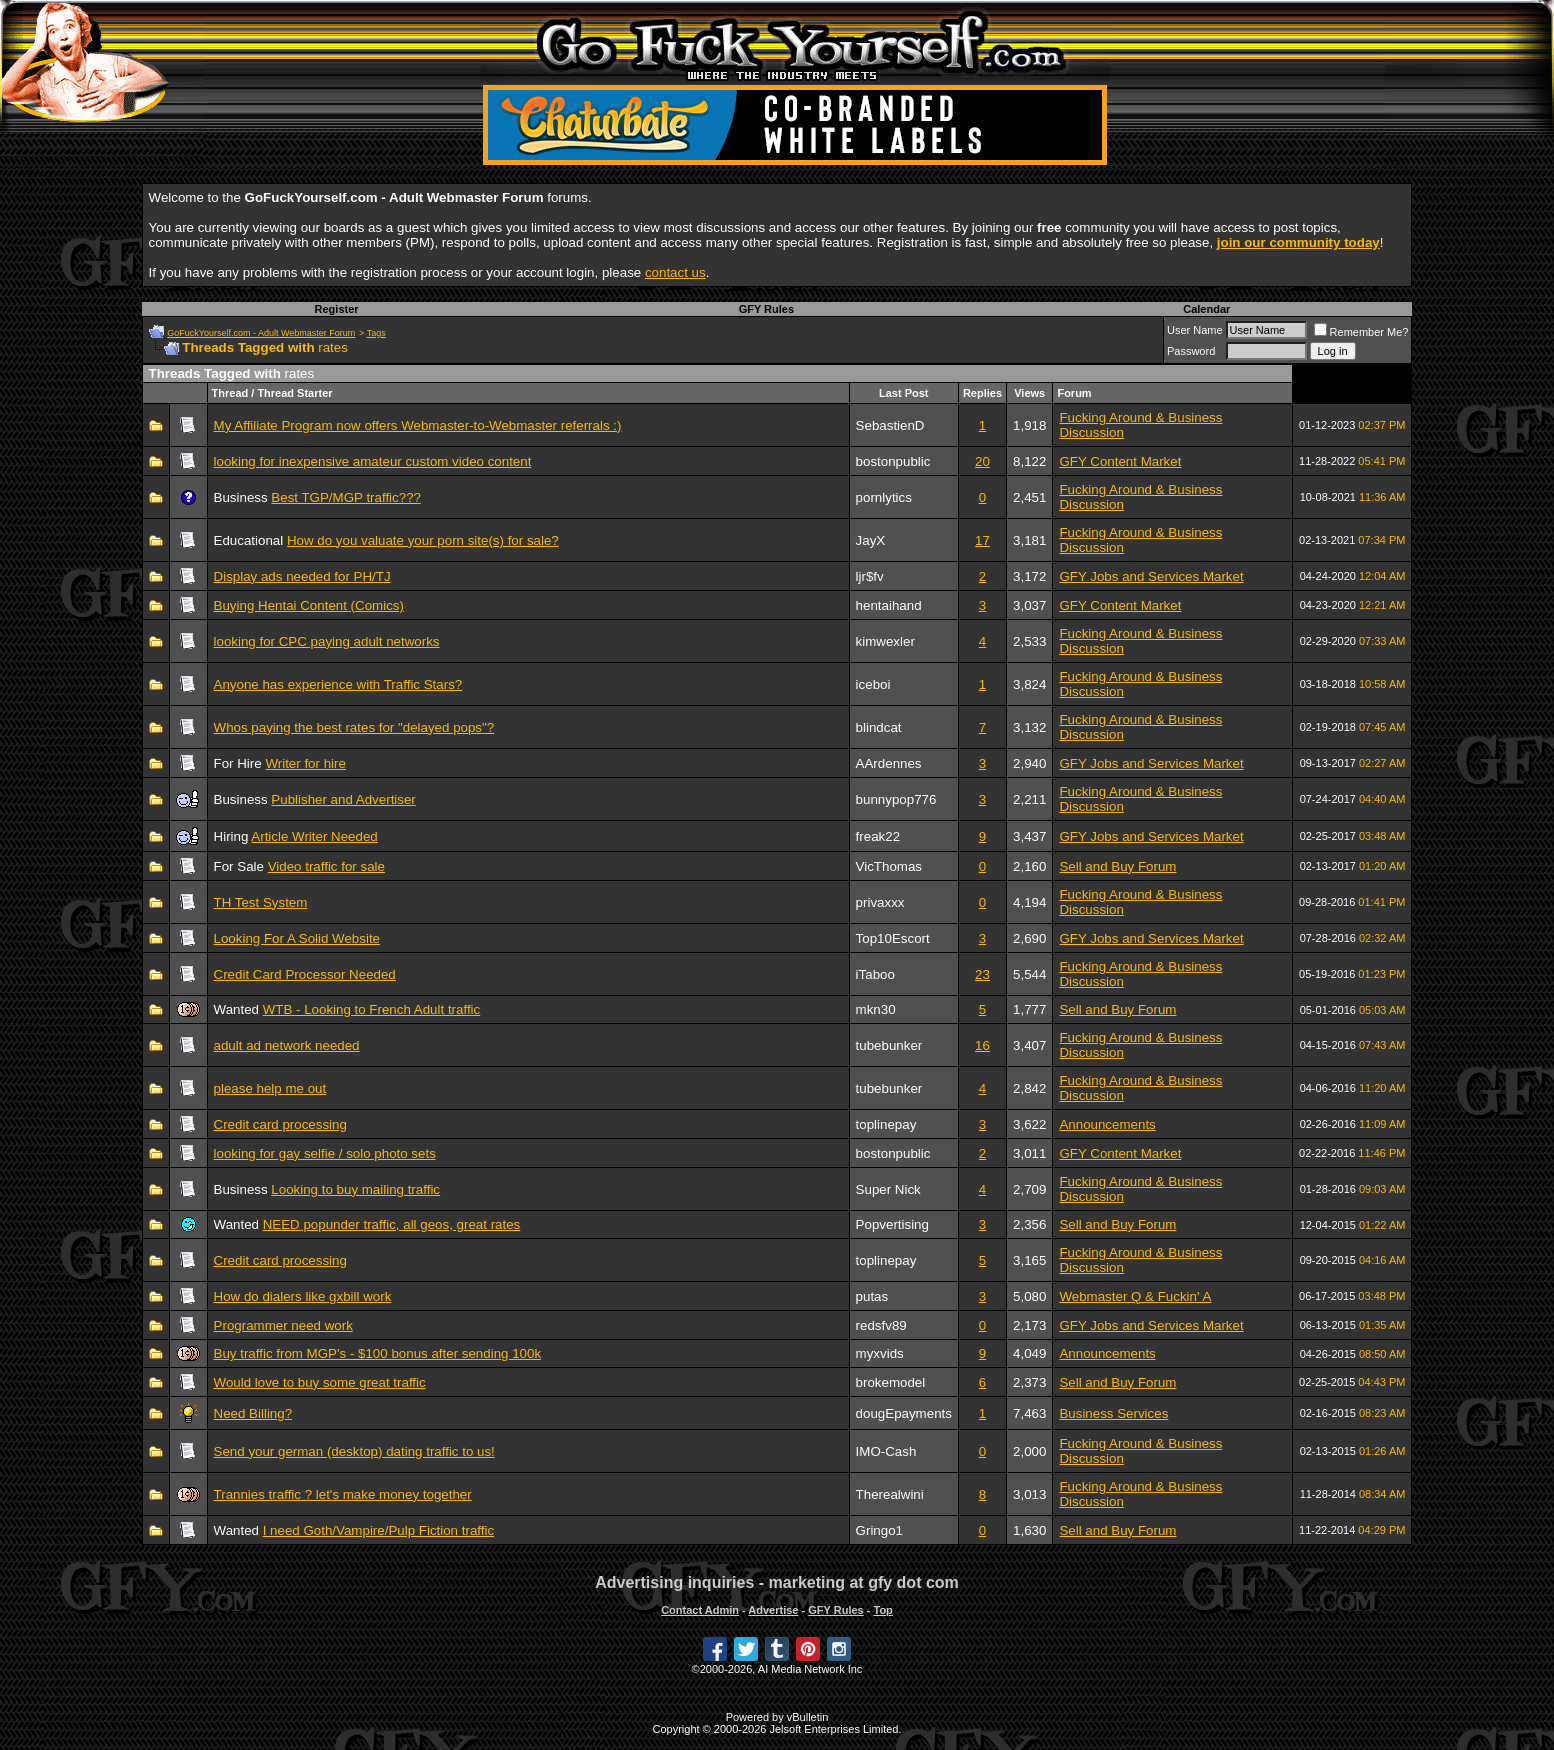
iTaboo (875, 974)
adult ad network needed (287, 1045)
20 (982, 461)
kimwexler (885, 641)
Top (882, 1610)
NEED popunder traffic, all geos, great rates (392, 1224)
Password (1191, 351)
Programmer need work (283, 1325)
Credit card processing (280, 1124)
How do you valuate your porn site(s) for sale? (423, 540)
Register (337, 309)
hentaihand (889, 605)
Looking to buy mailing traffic (355, 1189)
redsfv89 (881, 1325)
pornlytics (884, 497)
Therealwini (890, 1494)
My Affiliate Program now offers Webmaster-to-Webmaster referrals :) (418, 425)
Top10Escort (893, 938)
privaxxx (880, 902)
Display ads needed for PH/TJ (302, 576)
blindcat (879, 727)
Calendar (1206, 309)
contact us (675, 272)
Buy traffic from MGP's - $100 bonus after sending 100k (378, 1353)
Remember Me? (1361, 332)
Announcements (1107, 1124)
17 (982, 540)
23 (982, 974)
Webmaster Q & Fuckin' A (1135, 1296)
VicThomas (889, 866)
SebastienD (890, 425)
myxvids (880, 1353)
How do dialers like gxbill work (303, 1296)
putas (872, 1296)
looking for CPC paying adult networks (327, 641)
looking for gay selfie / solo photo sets (325, 1153)
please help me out (270, 1088)
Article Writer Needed (314, 836)
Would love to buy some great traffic (320, 1382)
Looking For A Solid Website (297, 938)
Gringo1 (879, 1530)
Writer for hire (305, 763)
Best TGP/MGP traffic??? (346, 497)
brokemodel (891, 1382)
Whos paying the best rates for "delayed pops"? (354, 727)
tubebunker (889, 1045)
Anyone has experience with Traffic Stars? (338, 684)
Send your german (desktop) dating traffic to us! (354, 1451)
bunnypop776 (896, 799)
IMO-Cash (886, 1451)
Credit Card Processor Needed (305, 974)
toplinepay (886, 1124)
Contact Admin (700, 1610)
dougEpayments (904, 1413)
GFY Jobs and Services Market (1151, 576)
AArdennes (889, 763)
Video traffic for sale (326, 866)
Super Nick (888, 1189)
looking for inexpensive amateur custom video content (373, 461)
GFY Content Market (1120, 461)
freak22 (878, 836)
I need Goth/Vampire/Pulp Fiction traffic (378, 1530)
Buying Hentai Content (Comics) (309, 605)
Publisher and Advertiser (343, 799)
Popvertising (892, 1224)
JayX (871, 540)
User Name (1195, 330)
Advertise (773, 1610)
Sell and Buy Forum (1117, 866)
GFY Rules (766, 309)
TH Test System (261, 902)
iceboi (873, 684)
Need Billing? (253, 1413)
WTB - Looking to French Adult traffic (372, 1009)
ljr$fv (870, 576)
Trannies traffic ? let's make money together (343, 1494)
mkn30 (876, 1009)
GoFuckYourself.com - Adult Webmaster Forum (261, 333)
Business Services (1113, 1413)
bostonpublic (893, 461)
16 (982, 1045)
